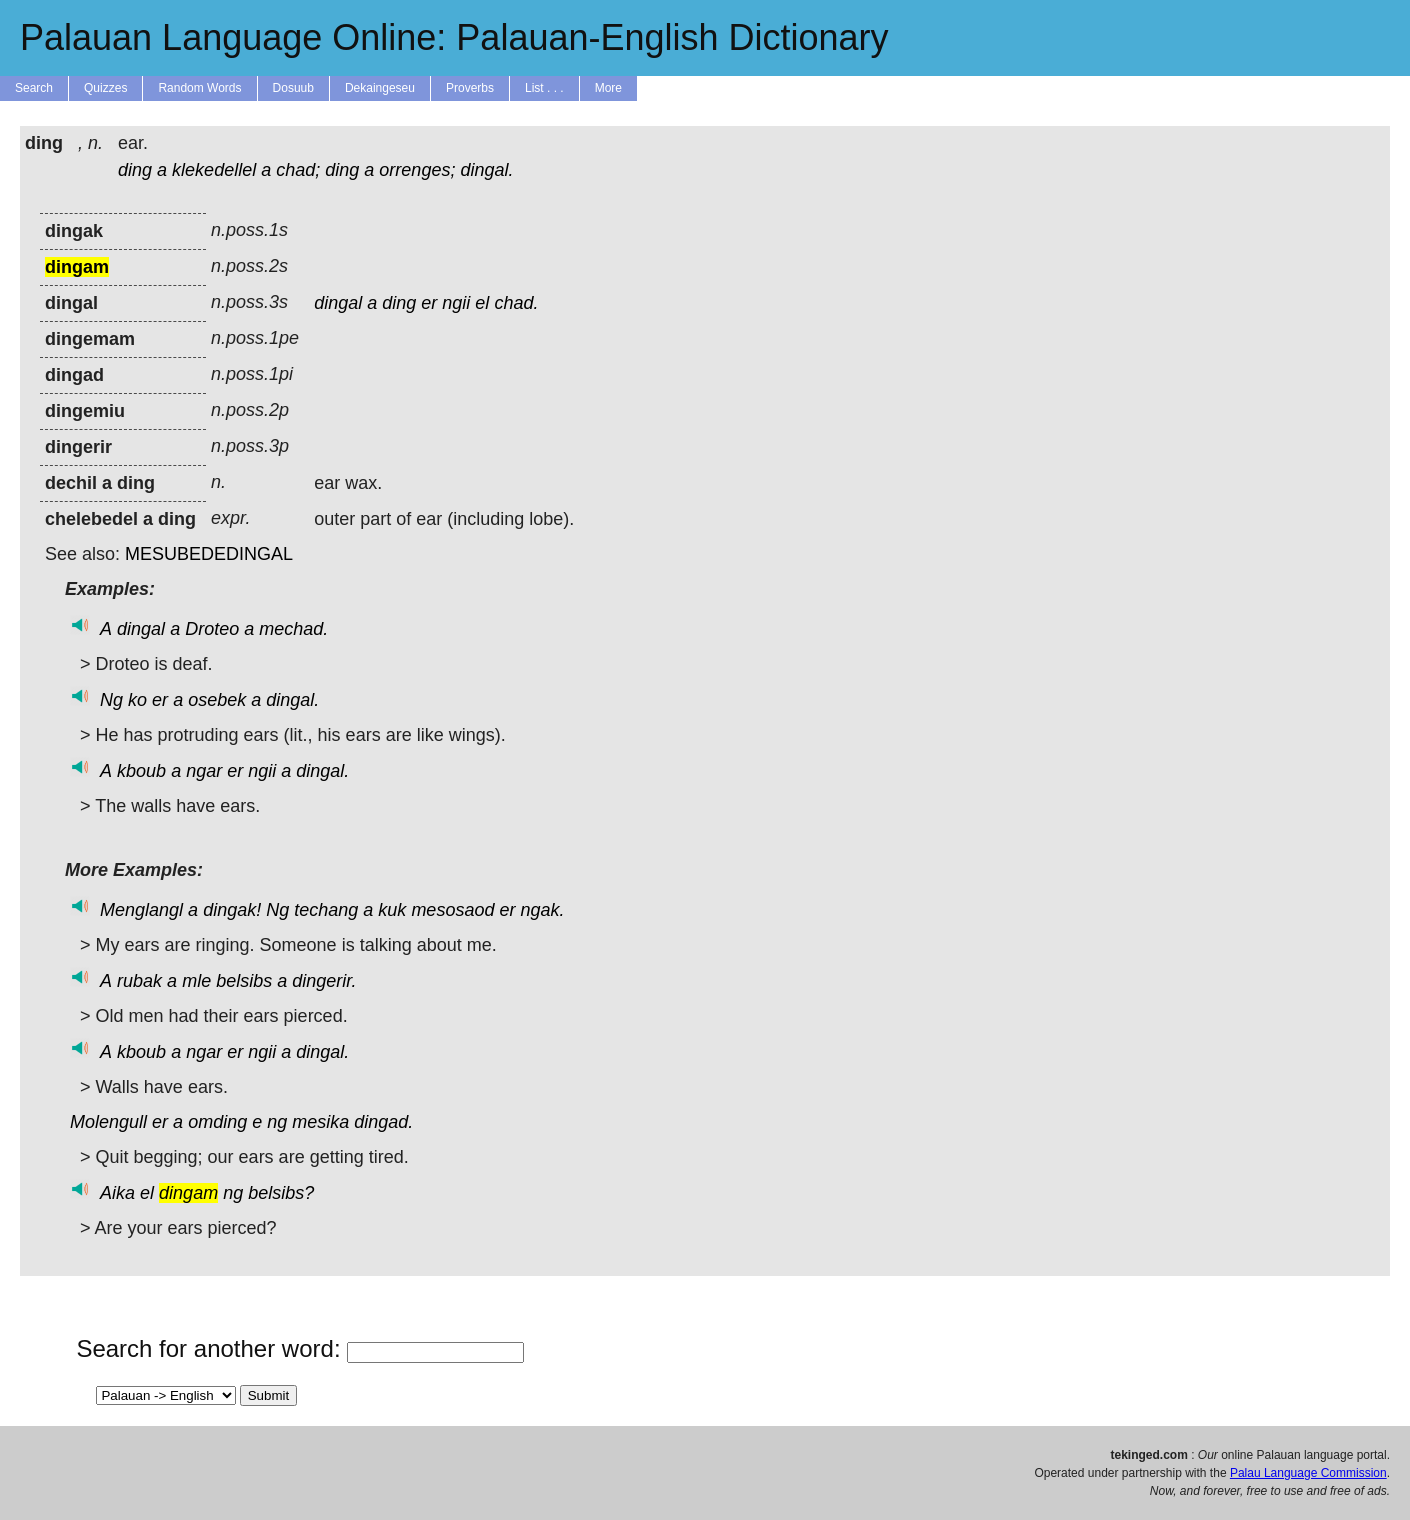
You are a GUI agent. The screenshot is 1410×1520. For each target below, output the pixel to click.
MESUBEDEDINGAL (209, 554)
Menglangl (141, 910)
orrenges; (417, 170)
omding (217, 1122)
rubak (139, 981)
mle (196, 981)
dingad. (383, 1122)
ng (277, 1122)
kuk (392, 910)
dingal (338, 303)
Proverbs (470, 88)
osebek (217, 700)
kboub (141, 771)
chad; (298, 170)
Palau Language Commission (1308, 1473)
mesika (320, 1122)
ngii (456, 303)
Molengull (108, 1122)
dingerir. (324, 981)
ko (137, 700)
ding (135, 170)
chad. (516, 303)
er (429, 303)
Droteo (212, 629)
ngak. (542, 910)
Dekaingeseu (380, 88)
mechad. (293, 629)
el (482, 303)
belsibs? (281, 1193)
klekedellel (214, 170)
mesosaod (452, 910)
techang (326, 910)
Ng (111, 700)
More (608, 88)
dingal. (486, 170)
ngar (204, 771)
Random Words (199, 88)
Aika (117, 1193)
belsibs (244, 981)
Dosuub (293, 88)
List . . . (544, 88)
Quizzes (105, 88)
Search (34, 88)
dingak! (232, 910)
